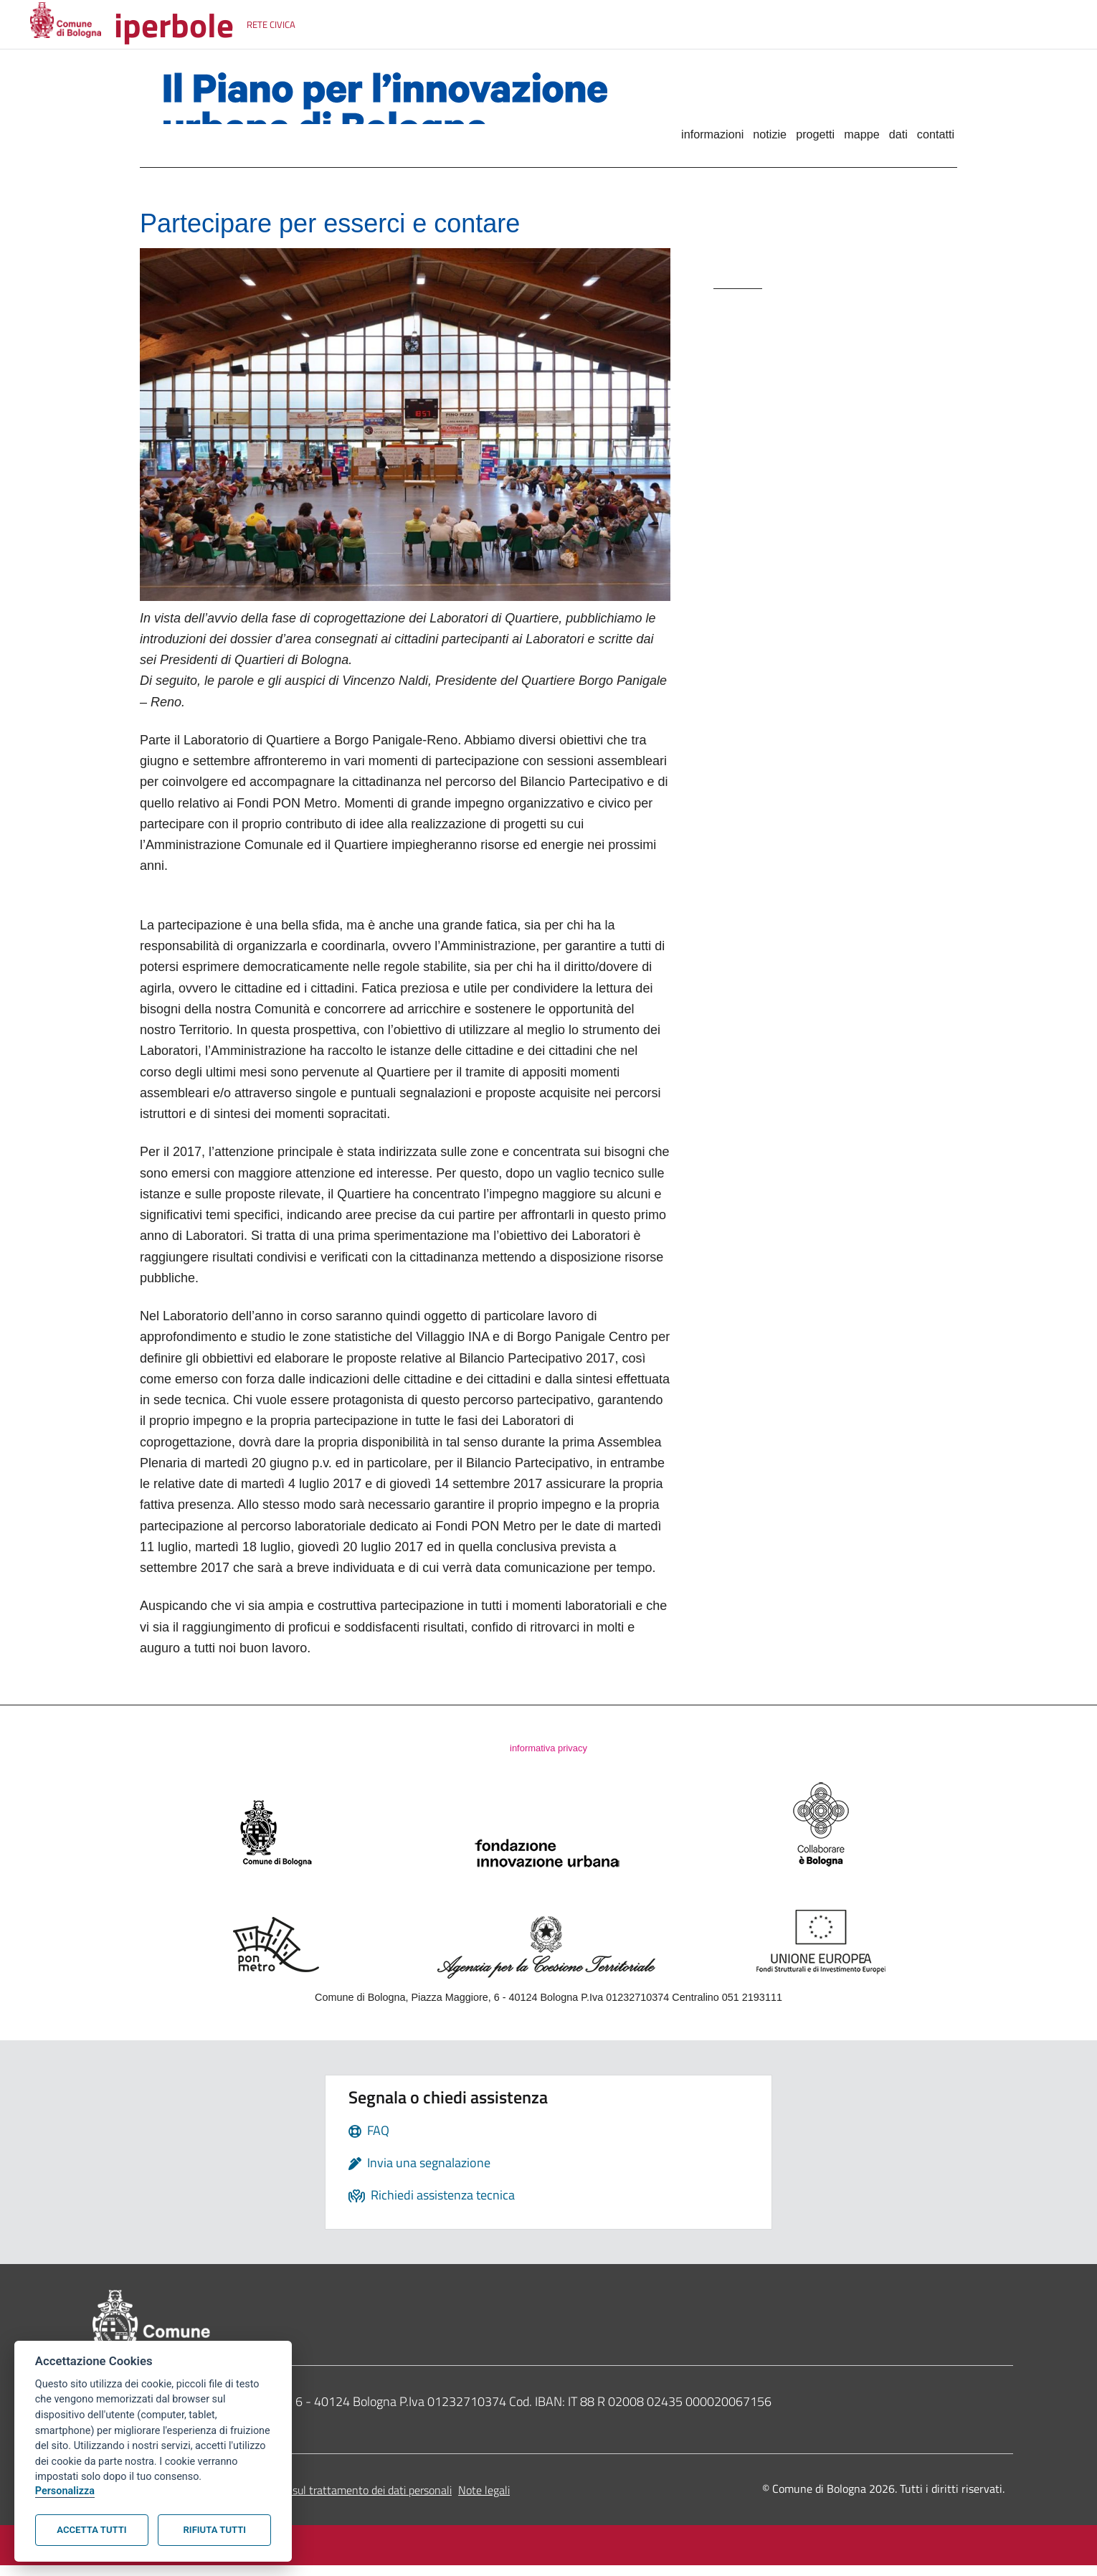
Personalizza (65, 2491)
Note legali (484, 2500)
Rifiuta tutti (215, 2529)
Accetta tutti (91, 2529)
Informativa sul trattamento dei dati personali (343, 2500)
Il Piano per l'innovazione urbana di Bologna (385, 110)
